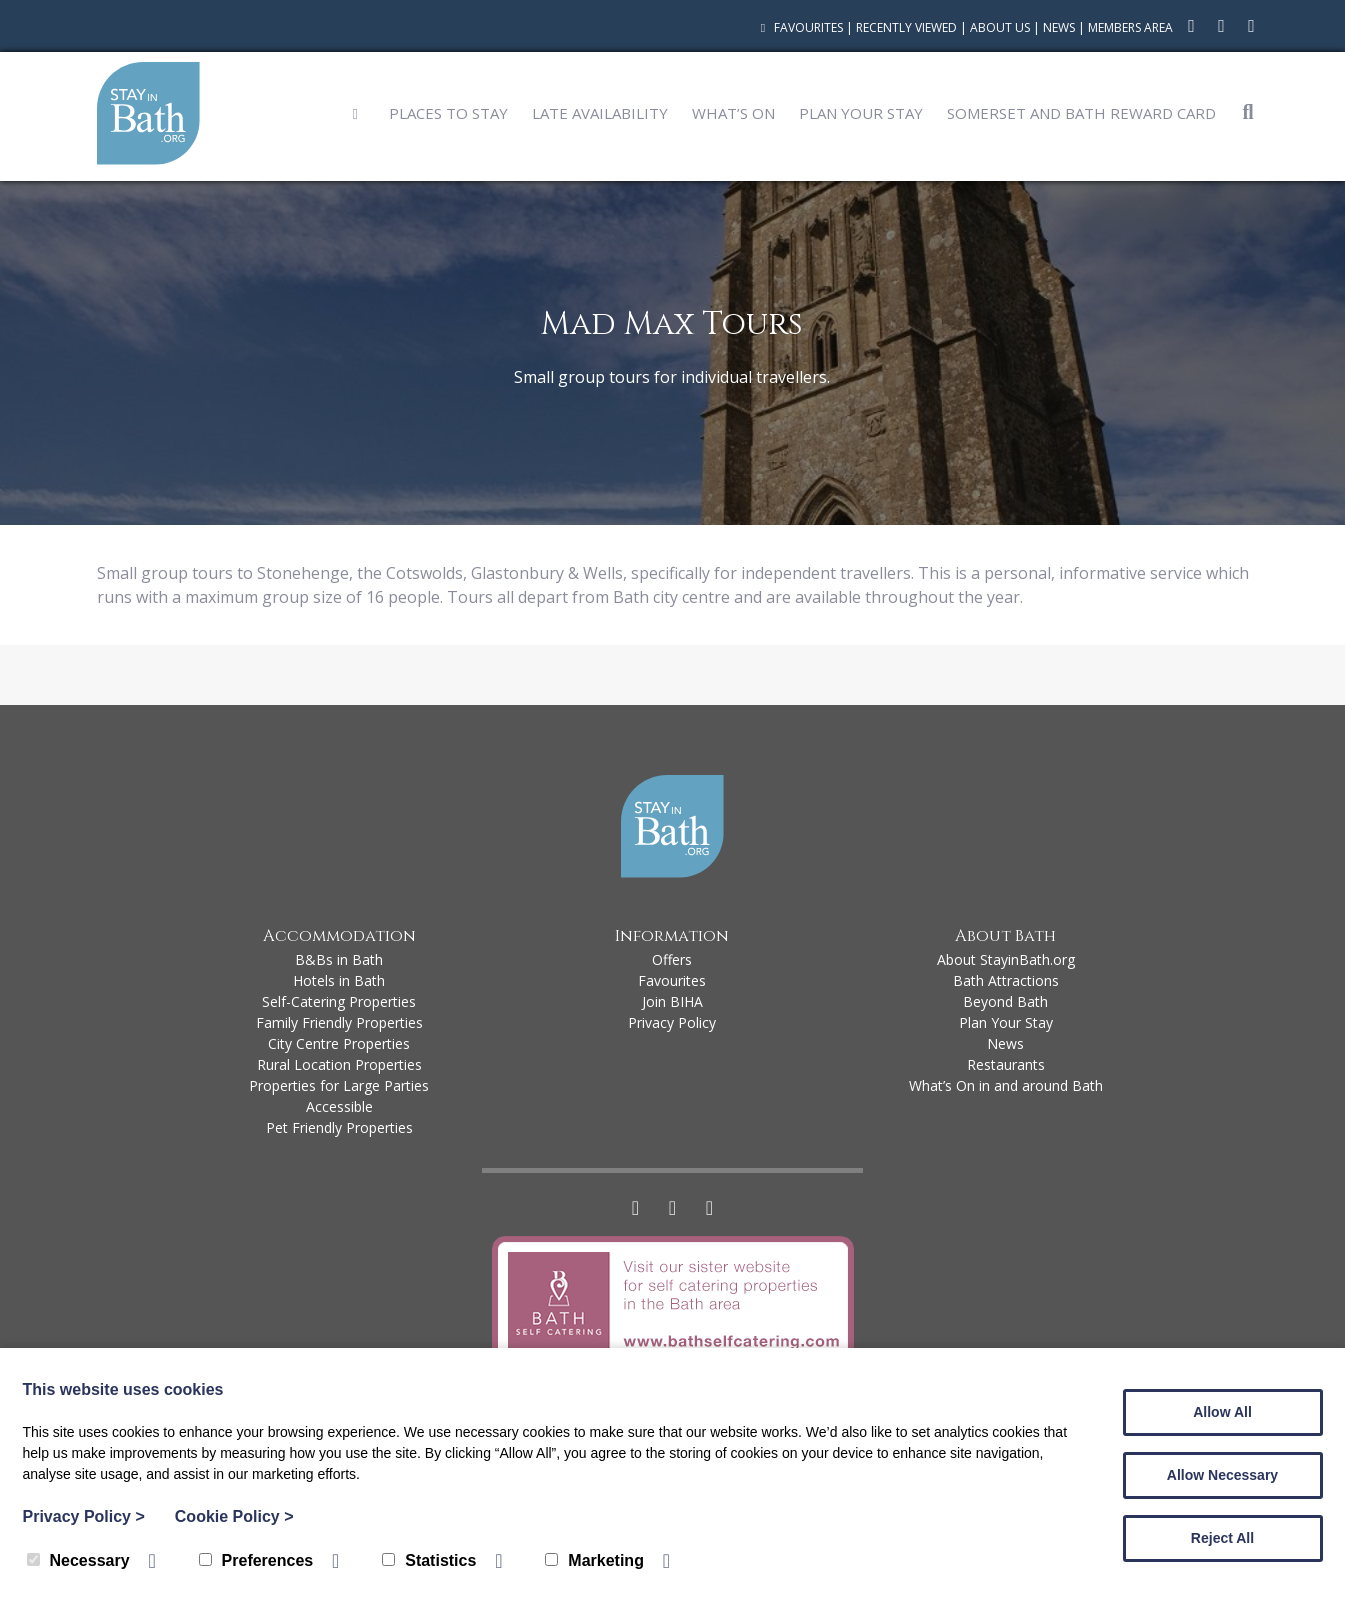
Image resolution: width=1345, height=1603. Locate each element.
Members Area (1130, 27)
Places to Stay (448, 113)
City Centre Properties (339, 1043)
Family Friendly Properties (339, 1022)
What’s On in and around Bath (1006, 1085)
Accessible (339, 1106)
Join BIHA (672, 1001)
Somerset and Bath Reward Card (1081, 113)
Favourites (799, 27)
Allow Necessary (1222, 1475)
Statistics (429, 1560)
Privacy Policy (672, 1022)
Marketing (594, 1560)
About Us (1000, 27)
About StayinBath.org (1006, 959)
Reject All (1222, 1538)
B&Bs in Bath (339, 959)
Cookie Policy (234, 1516)
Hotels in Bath (339, 980)
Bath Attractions (1006, 980)
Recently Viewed (906, 27)
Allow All (1222, 1412)
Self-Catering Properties (339, 1001)
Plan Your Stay (861, 113)
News (1059, 27)
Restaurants (1006, 1064)
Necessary (78, 1560)
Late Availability (600, 113)
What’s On (733, 113)
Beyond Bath (1005, 1001)
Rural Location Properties (339, 1064)
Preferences (256, 1560)
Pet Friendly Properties (339, 1127)
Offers (672, 959)
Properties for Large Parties (339, 1085)
